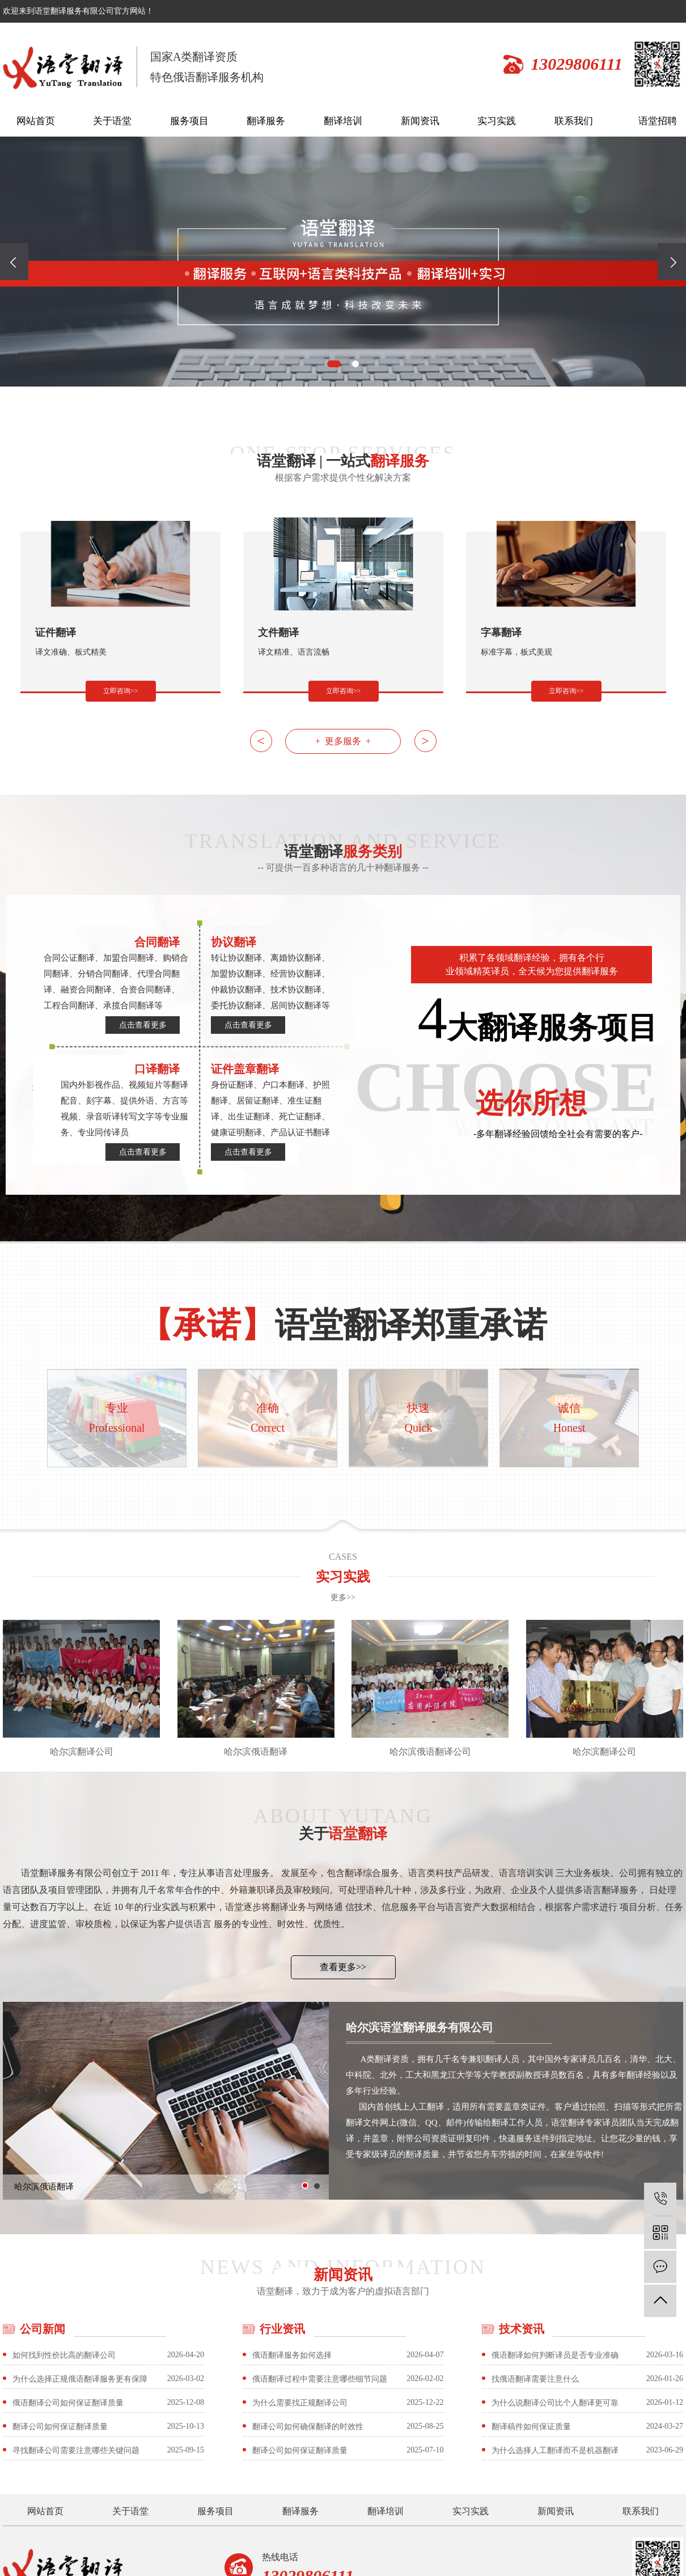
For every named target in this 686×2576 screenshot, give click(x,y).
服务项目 (189, 121)
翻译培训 (343, 121)
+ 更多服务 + (343, 741)
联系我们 (573, 121)
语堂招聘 (657, 121)
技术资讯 (521, 2329)
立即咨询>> (120, 691)
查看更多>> (343, 1967)
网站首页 (35, 121)
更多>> (343, 1597)
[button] (334, 363)
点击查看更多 (143, 1025)
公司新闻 (42, 2329)
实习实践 (496, 121)
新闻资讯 (420, 121)
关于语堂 (112, 121)
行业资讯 (282, 2329)
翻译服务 (266, 121)
